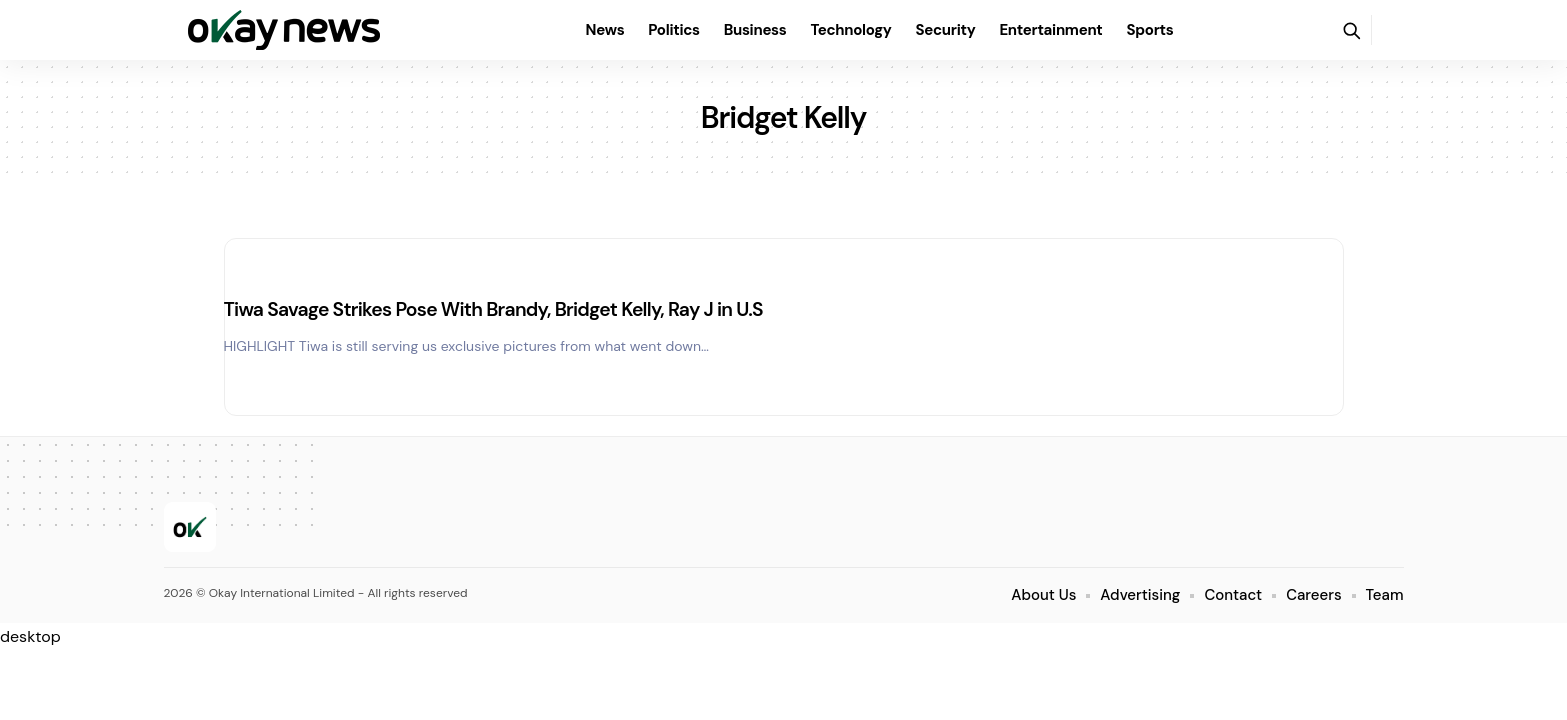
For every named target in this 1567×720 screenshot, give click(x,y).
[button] (1351, 30)
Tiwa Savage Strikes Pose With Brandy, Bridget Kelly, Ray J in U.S (517, 309)
